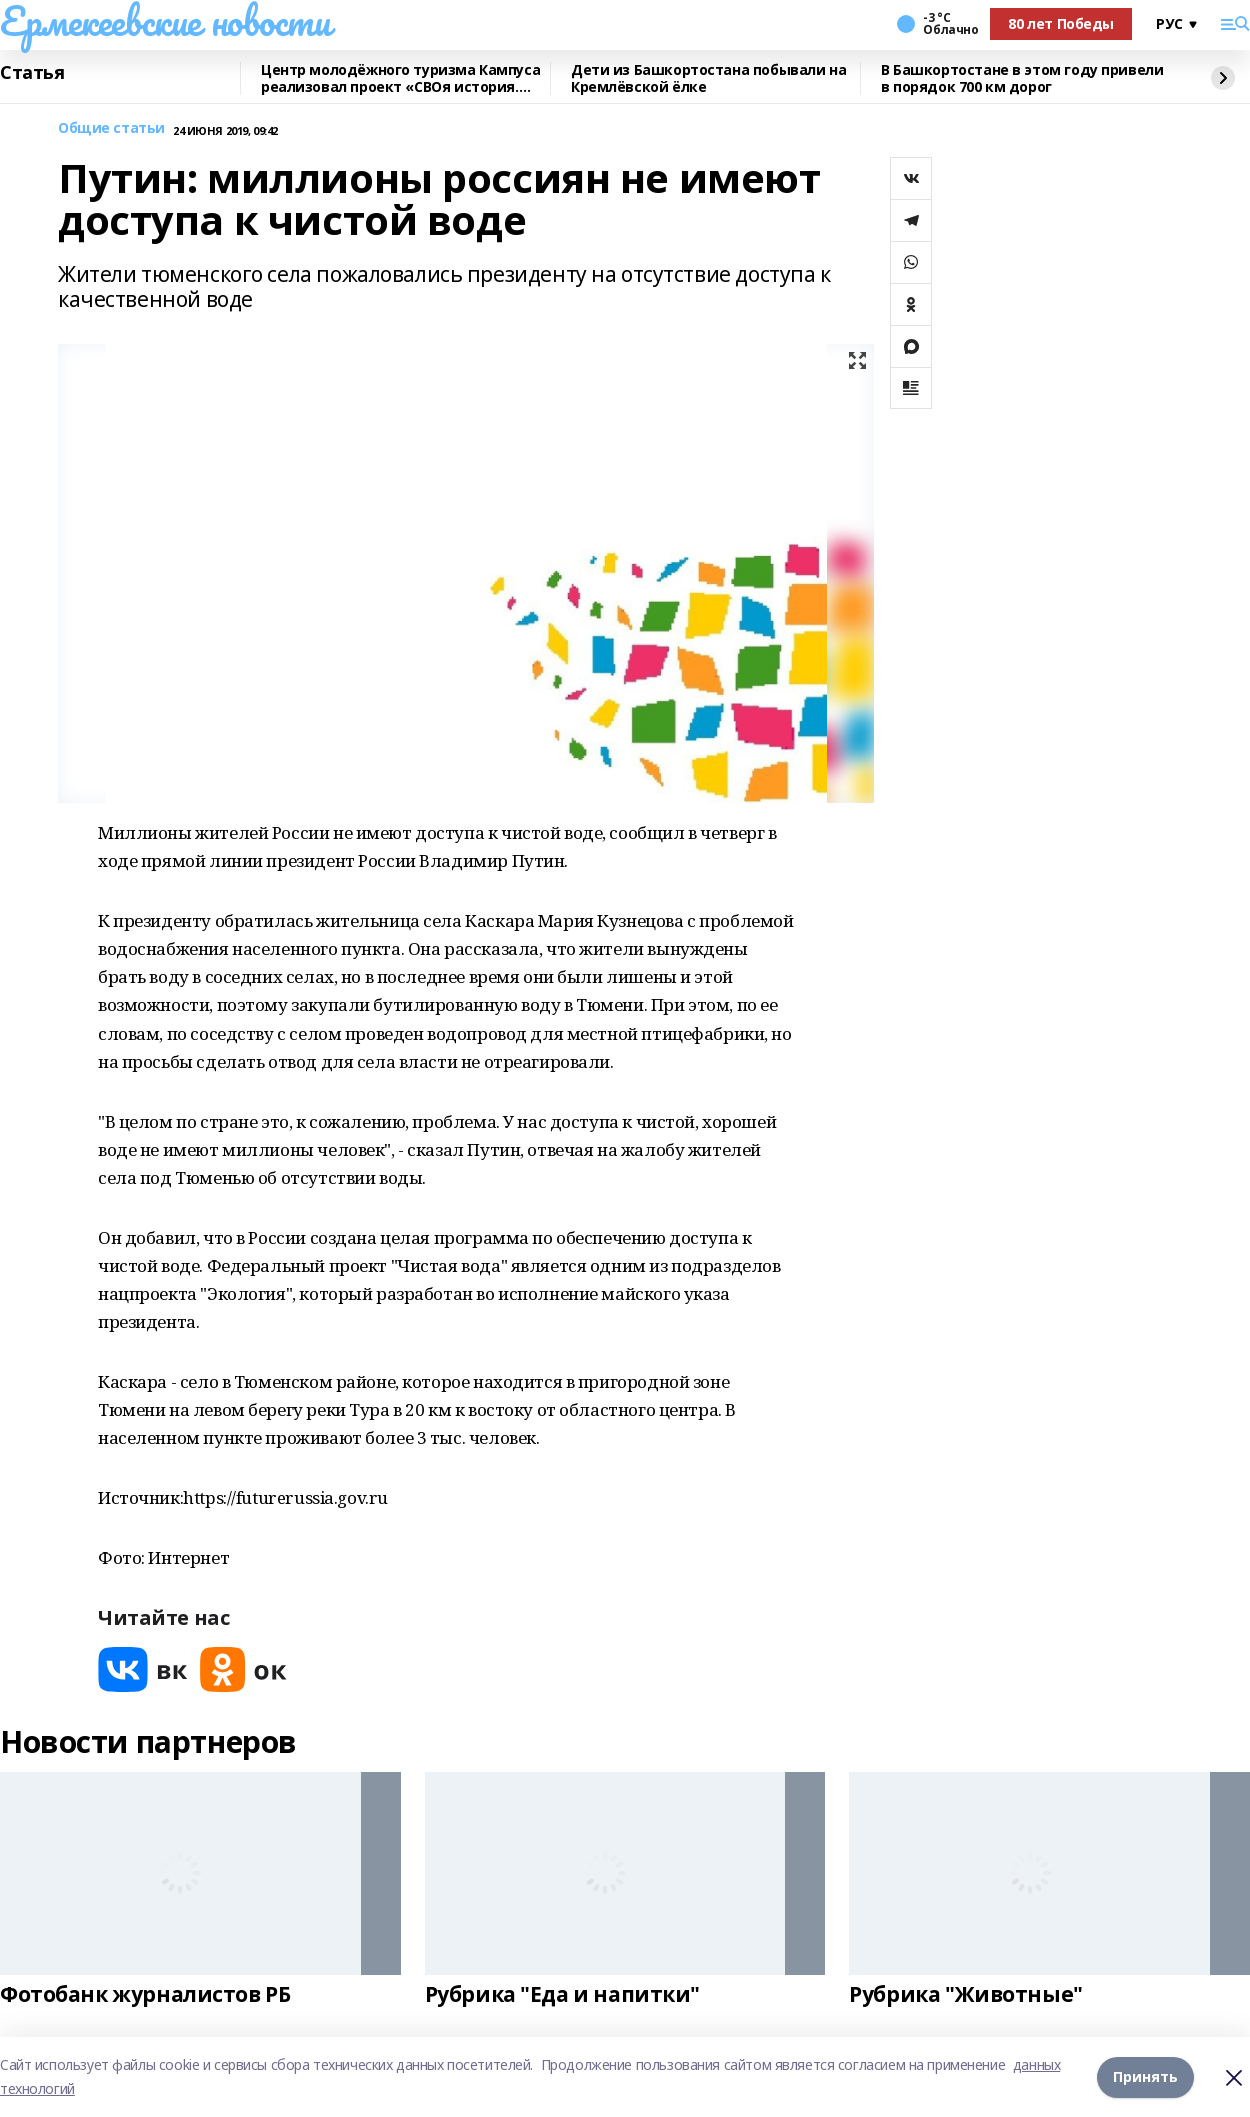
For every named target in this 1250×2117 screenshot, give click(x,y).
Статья (32, 73)
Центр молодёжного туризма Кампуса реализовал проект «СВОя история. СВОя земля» (400, 78)
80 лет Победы (1061, 23)
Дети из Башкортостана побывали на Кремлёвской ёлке (708, 78)
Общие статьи (111, 128)
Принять (1145, 2076)
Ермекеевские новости (165, 21)
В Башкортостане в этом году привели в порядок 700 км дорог (1022, 78)
